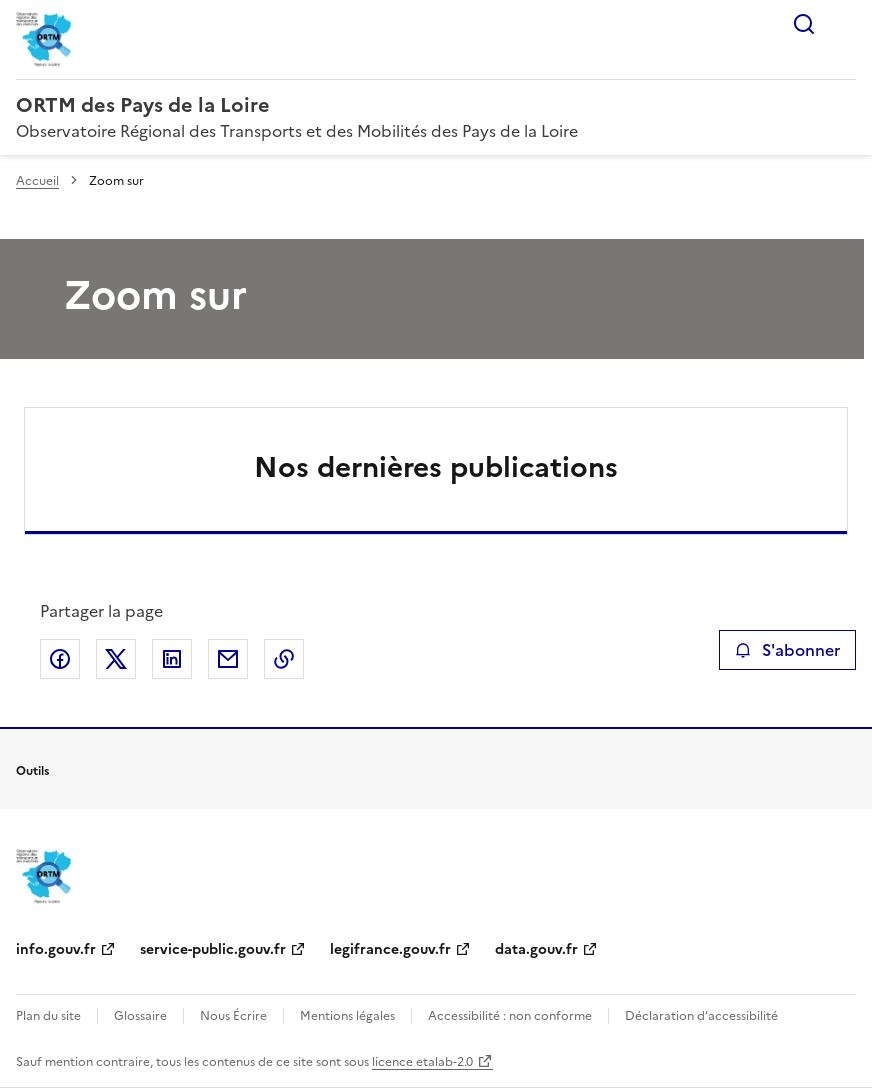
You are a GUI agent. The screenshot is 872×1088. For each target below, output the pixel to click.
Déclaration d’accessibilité (701, 1016)
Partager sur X (116, 659)
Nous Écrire (233, 1016)
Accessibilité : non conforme (510, 1016)
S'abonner (787, 650)
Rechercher (804, 24)
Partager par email (228, 659)
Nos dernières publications (436, 467)
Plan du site (48, 1016)
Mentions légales (347, 1016)
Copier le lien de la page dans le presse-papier (284, 659)
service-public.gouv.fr (213, 949)
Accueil (37, 181)
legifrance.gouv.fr (390, 949)
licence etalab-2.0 (422, 1062)
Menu (844, 24)
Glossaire (140, 1016)
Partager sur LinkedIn (172, 659)
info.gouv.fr (56, 949)
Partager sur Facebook (60, 659)
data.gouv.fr (536, 949)
